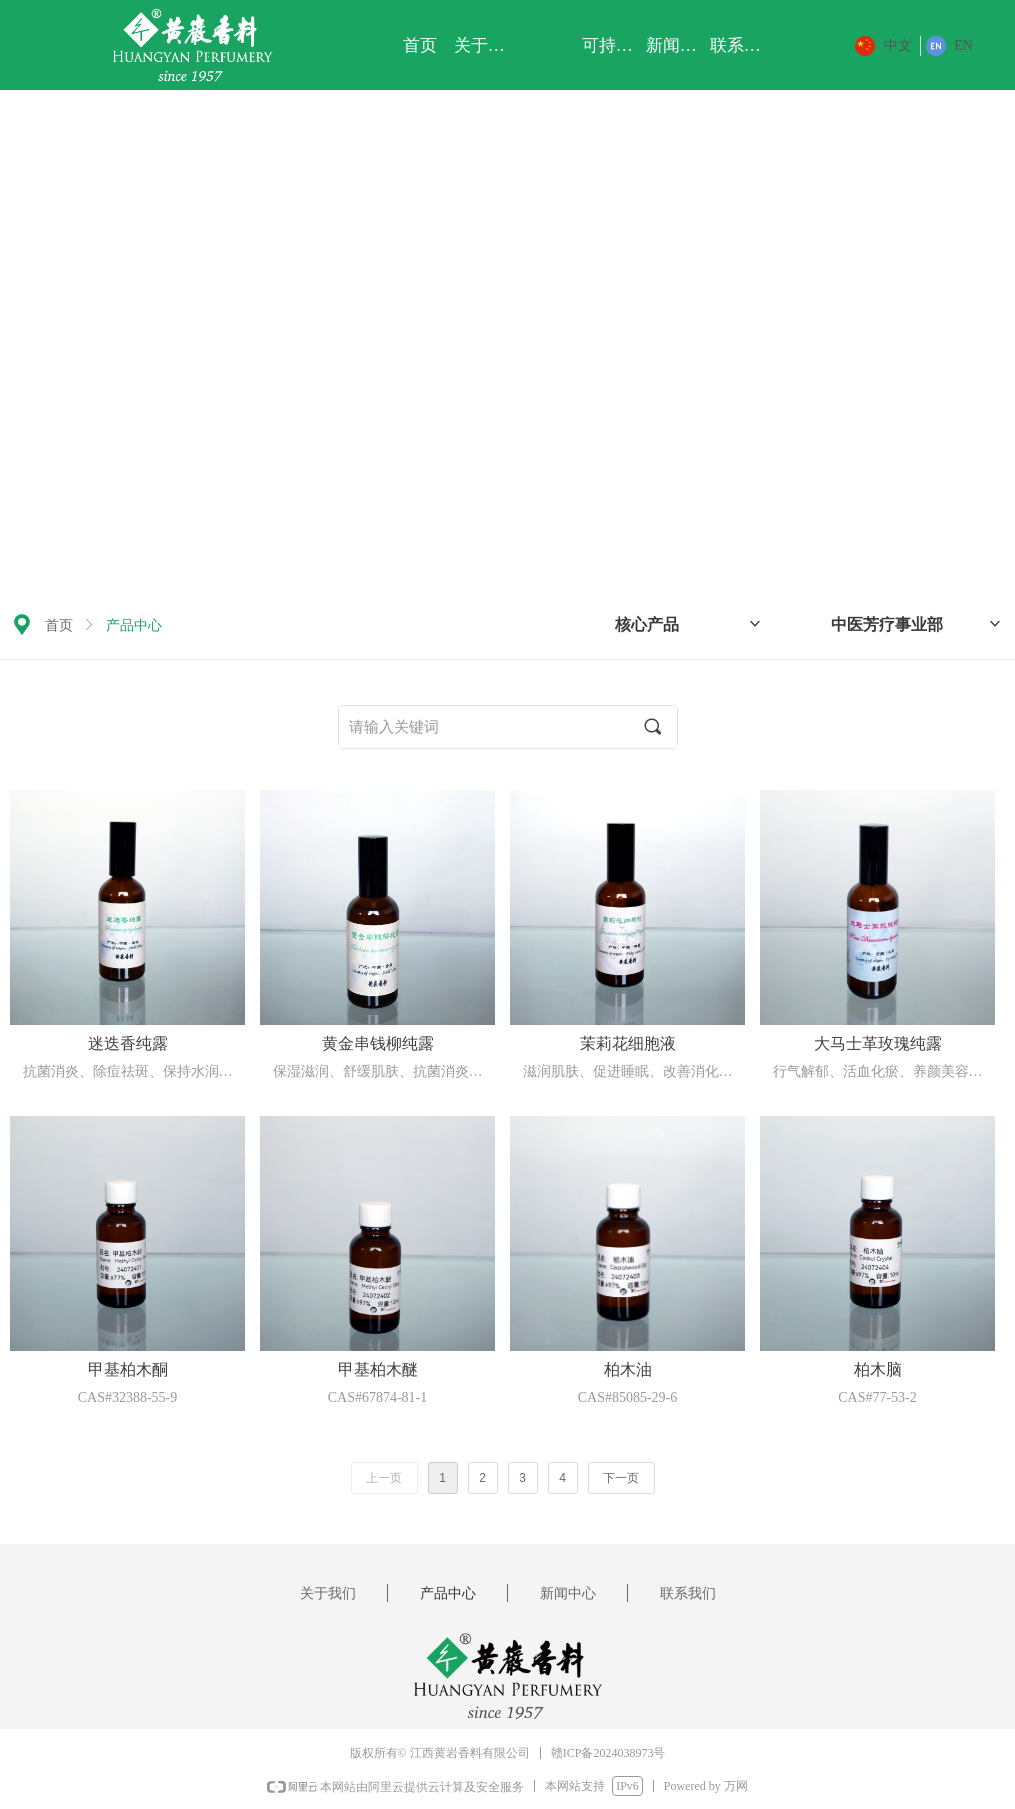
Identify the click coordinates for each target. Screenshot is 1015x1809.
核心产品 (689, 624)
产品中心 (134, 625)
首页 (59, 625)
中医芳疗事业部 (917, 624)
